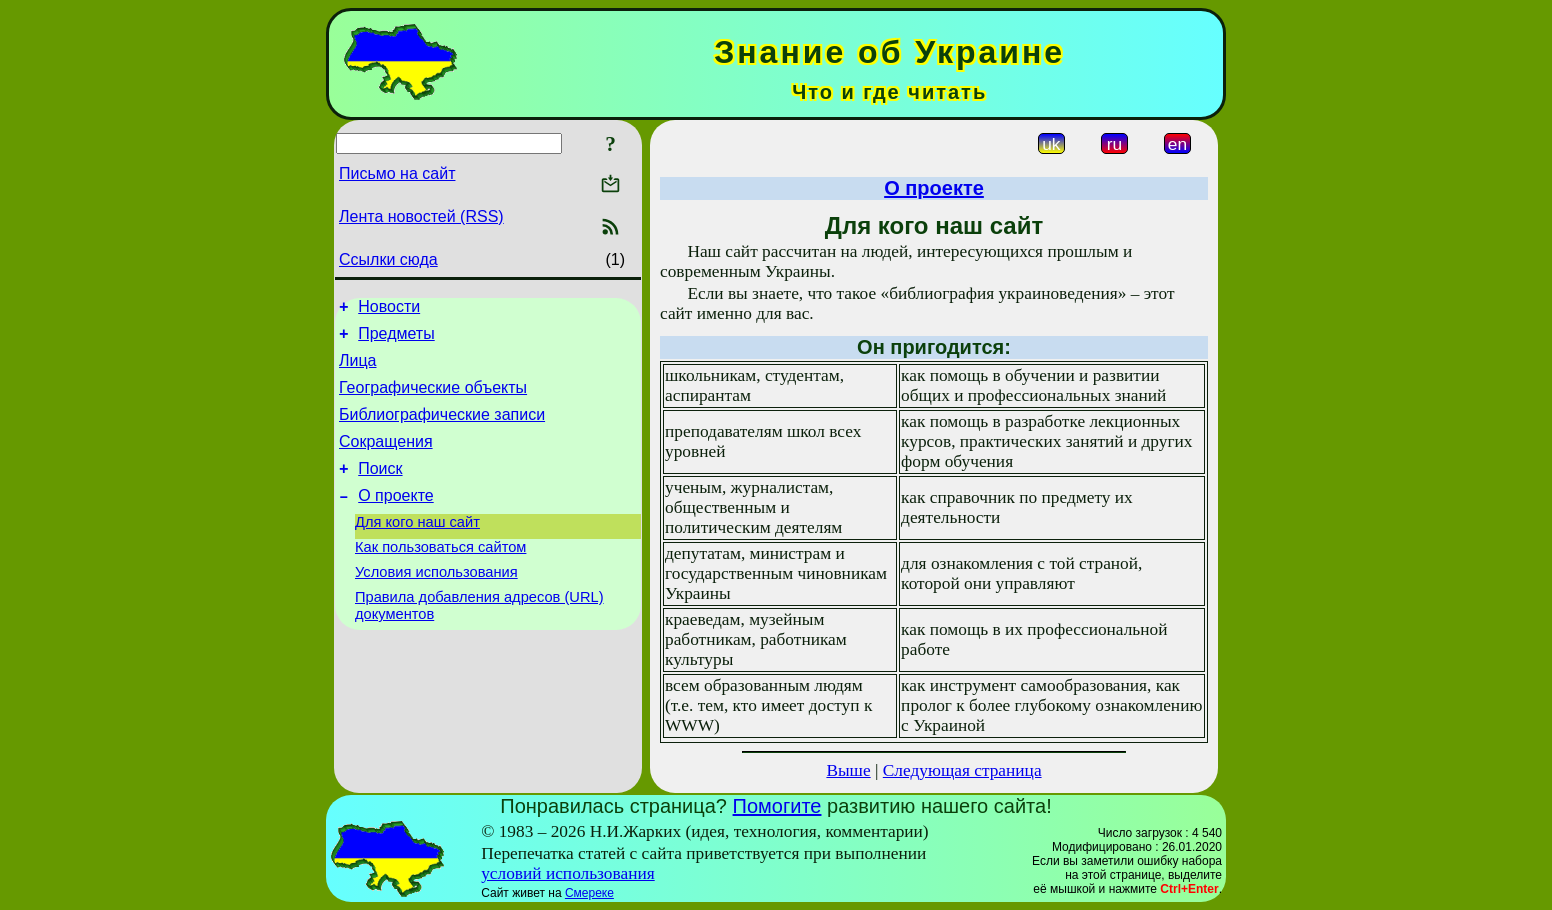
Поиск (380, 489)
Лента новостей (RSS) (421, 216)
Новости (389, 309)
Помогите (777, 806)
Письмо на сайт (397, 173)
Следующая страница (962, 770)
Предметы (396, 339)
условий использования (568, 873)
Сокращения (386, 459)
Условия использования (436, 605)
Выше (848, 770)
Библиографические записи (442, 429)
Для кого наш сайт (417, 549)
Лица (358, 369)
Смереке (589, 893)
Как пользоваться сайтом (440, 577)
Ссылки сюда (388, 259)
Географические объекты (433, 399)
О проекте (395, 519)
